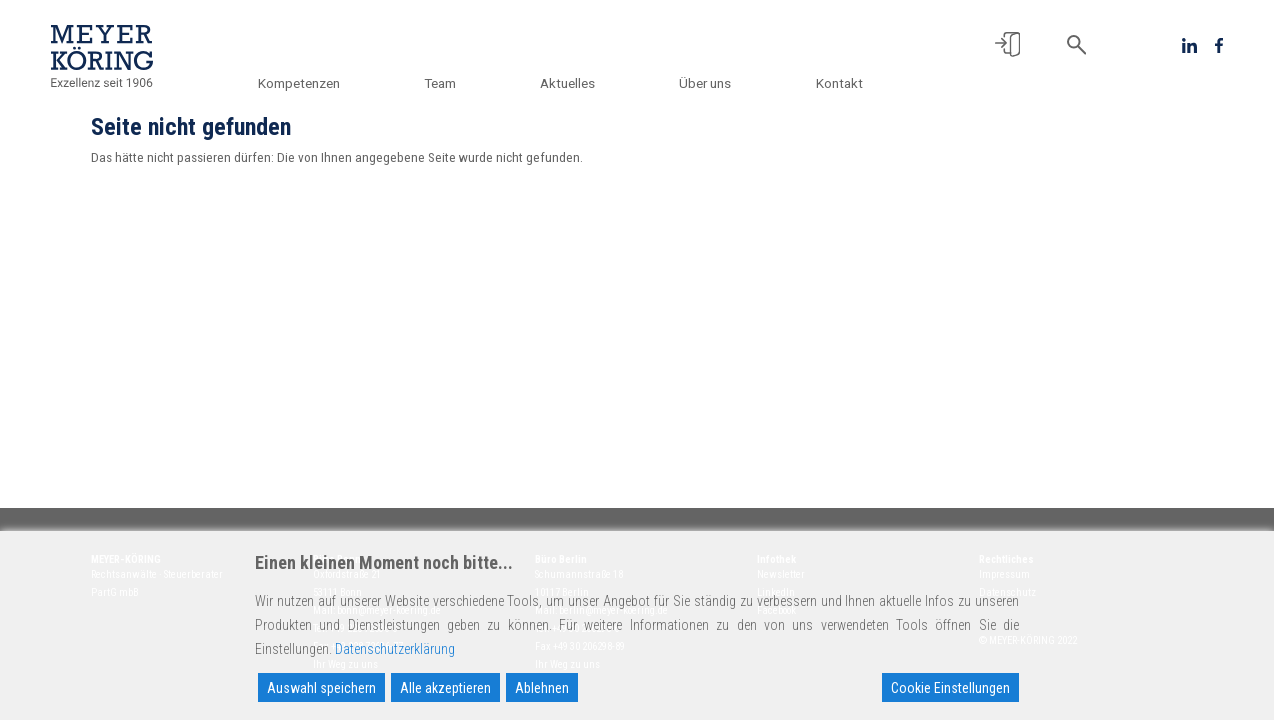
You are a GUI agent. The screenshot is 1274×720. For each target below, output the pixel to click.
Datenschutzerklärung (395, 649)
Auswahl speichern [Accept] (321, 688)
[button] (1007, 44)
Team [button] (445, 83)
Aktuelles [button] (570, 83)
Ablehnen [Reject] (542, 688)
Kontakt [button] (839, 83)
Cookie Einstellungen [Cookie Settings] (950, 688)
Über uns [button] (707, 83)
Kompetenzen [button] (305, 83)
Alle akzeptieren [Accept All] (445, 688)
